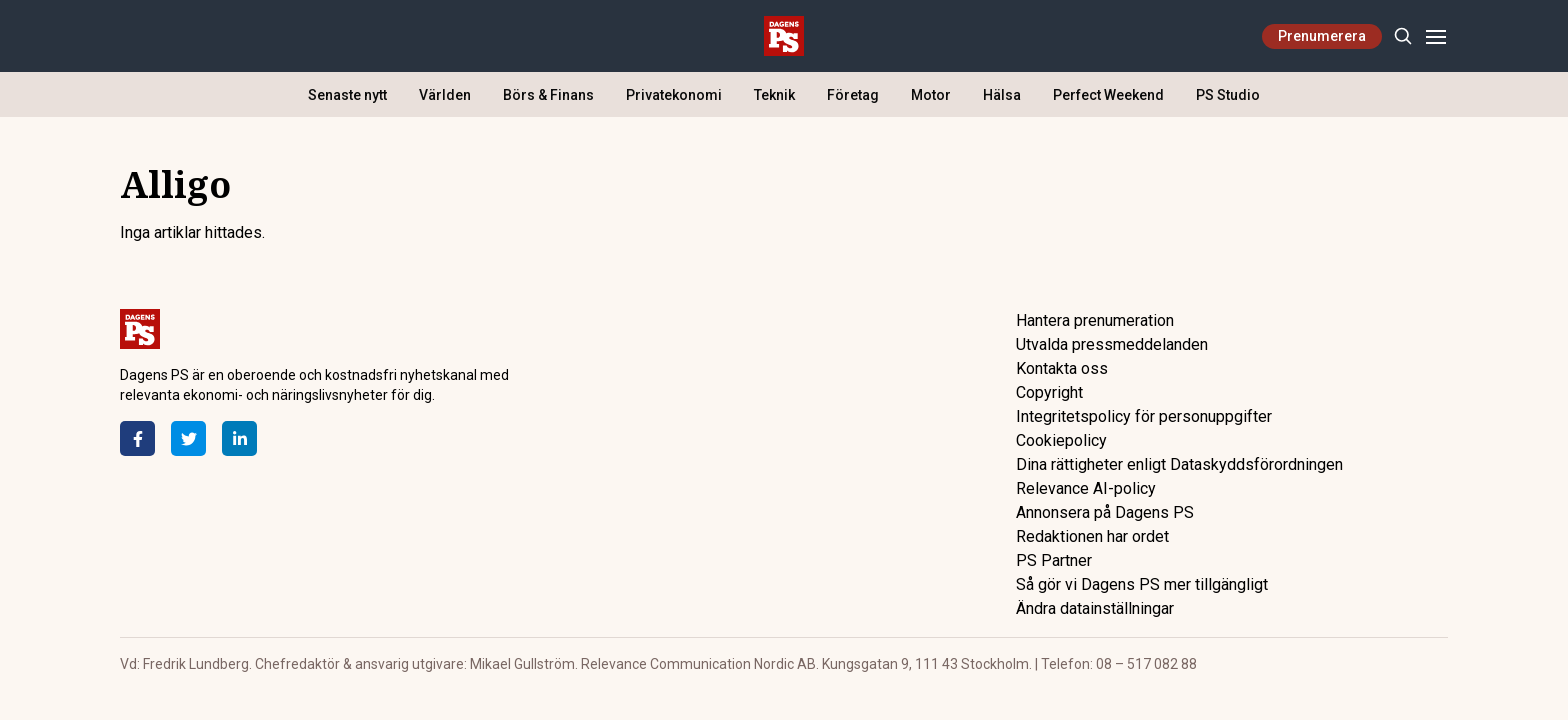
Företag (853, 95)
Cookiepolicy (1061, 440)
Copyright (1049, 392)
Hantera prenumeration (1095, 320)
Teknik (774, 95)
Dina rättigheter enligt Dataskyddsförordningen (1179, 464)
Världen (445, 95)
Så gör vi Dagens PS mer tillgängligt (1142, 584)
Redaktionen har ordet (1092, 536)
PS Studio (1228, 95)
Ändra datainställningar (1095, 608)
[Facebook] (137, 438)
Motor (931, 95)
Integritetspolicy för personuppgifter (1144, 416)
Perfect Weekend (1108, 95)
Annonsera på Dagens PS (1105, 512)
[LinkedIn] (239, 438)
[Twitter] (188, 438)
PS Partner (1054, 560)
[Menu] (1435, 36)
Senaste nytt (347, 95)
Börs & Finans (548, 95)
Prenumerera (1322, 36)
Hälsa (1002, 95)
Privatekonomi (674, 95)
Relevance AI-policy (1086, 488)
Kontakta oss (1062, 368)
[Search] (1402, 36)
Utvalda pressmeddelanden (1112, 344)
